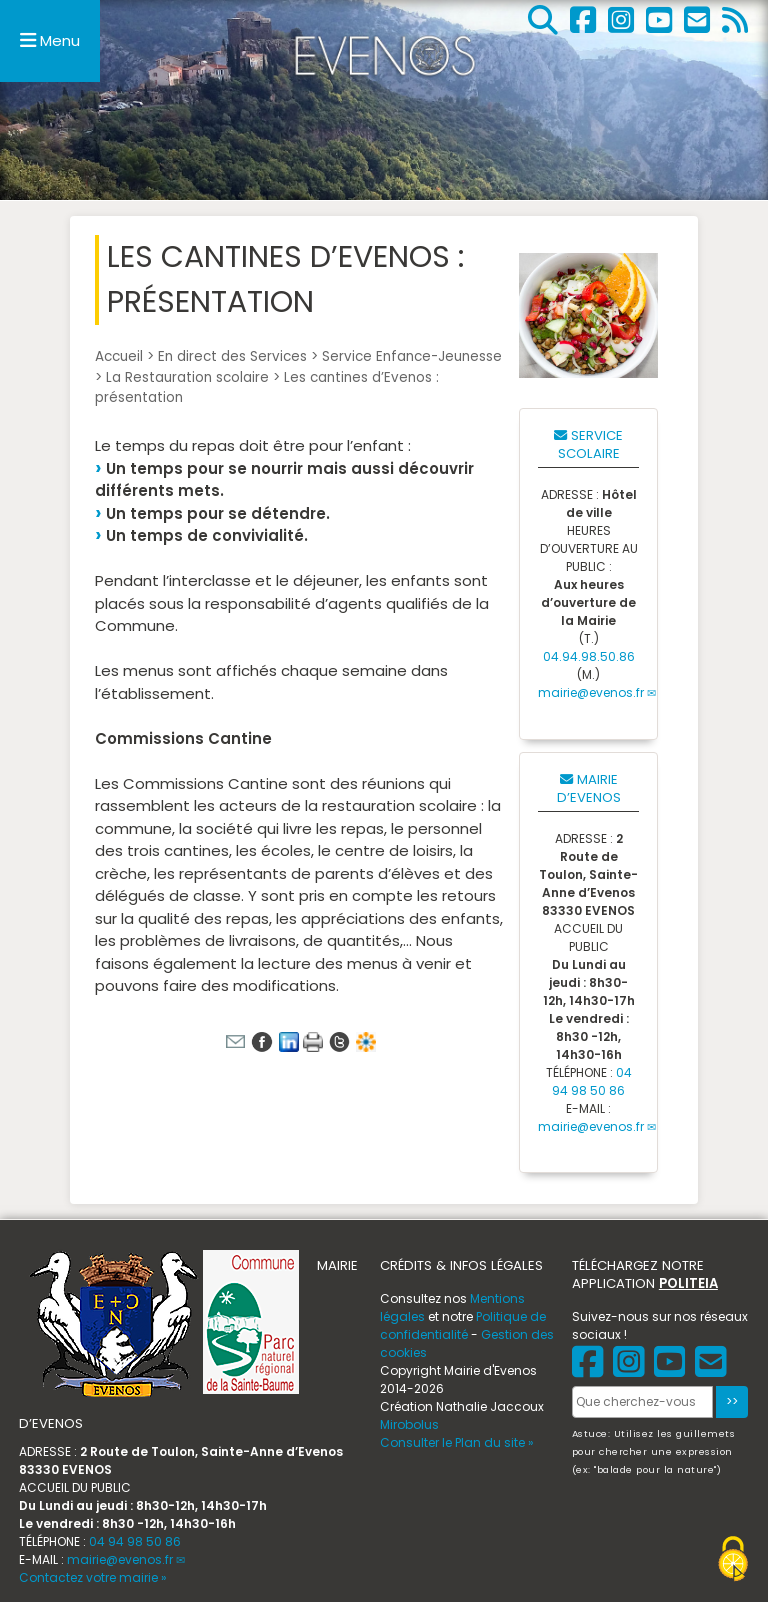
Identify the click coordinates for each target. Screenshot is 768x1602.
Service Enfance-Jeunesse (412, 356)
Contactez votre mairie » (93, 1577)
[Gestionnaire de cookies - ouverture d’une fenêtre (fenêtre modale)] (733, 1561)
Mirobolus (409, 1424)
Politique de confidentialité (463, 1325)
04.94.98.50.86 (589, 656)
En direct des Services (232, 356)
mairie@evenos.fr (591, 692)
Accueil (119, 356)
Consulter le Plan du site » (457, 1442)
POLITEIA (688, 1283)
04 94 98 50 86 (592, 1081)
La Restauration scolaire (187, 377)
